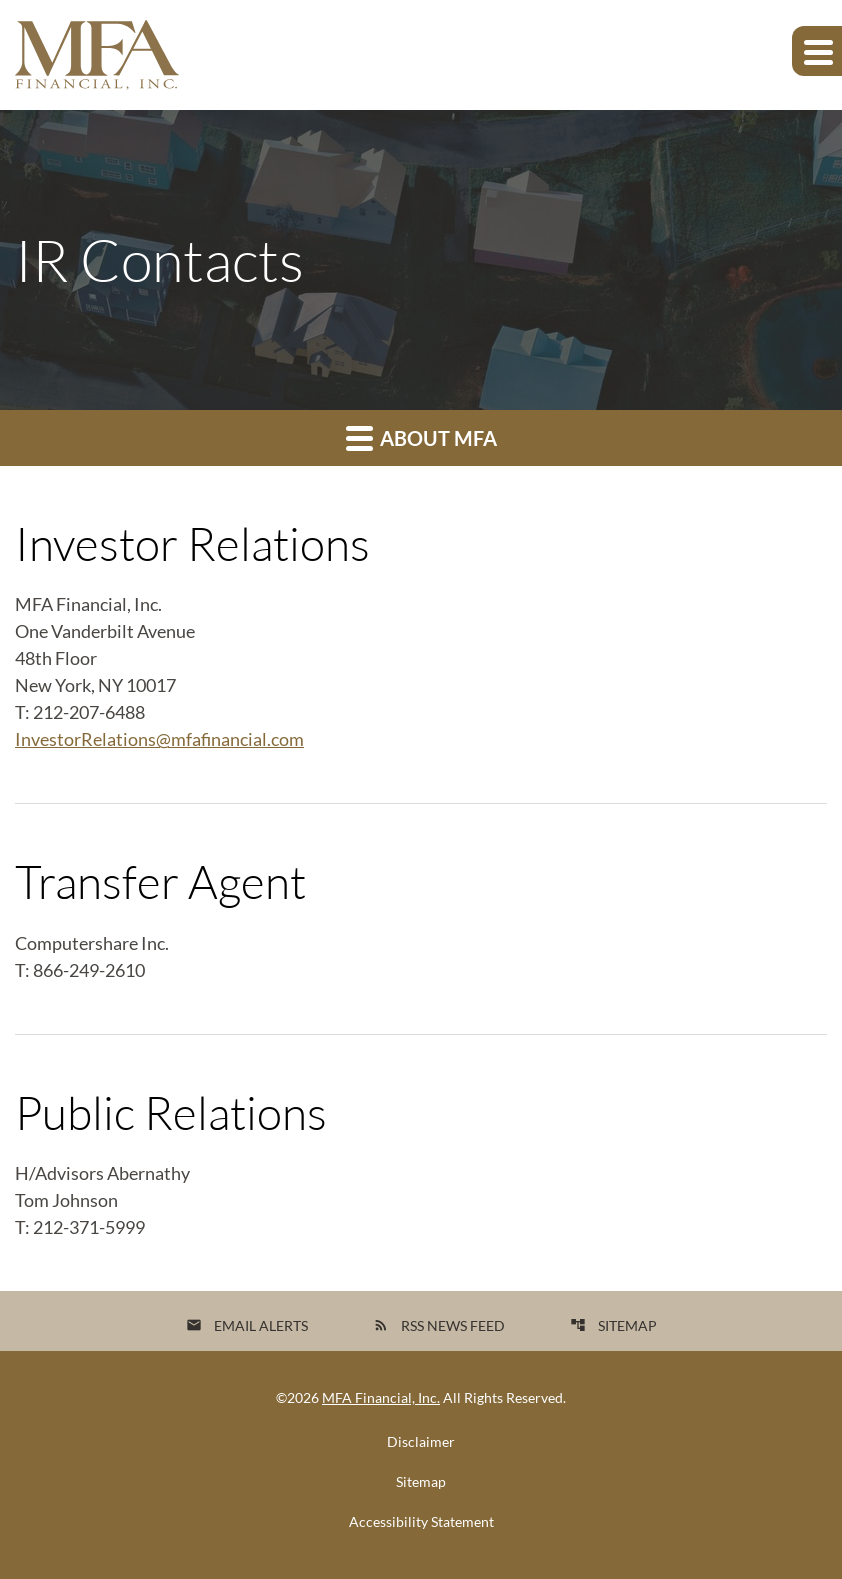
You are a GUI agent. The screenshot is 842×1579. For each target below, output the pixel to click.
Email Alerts (247, 1325)
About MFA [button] (421, 437)
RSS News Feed (439, 1325)
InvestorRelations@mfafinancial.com (159, 739)
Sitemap (613, 1325)
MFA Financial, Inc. (381, 1397)
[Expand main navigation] (817, 51)
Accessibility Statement (421, 1522)
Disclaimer (421, 1442)
